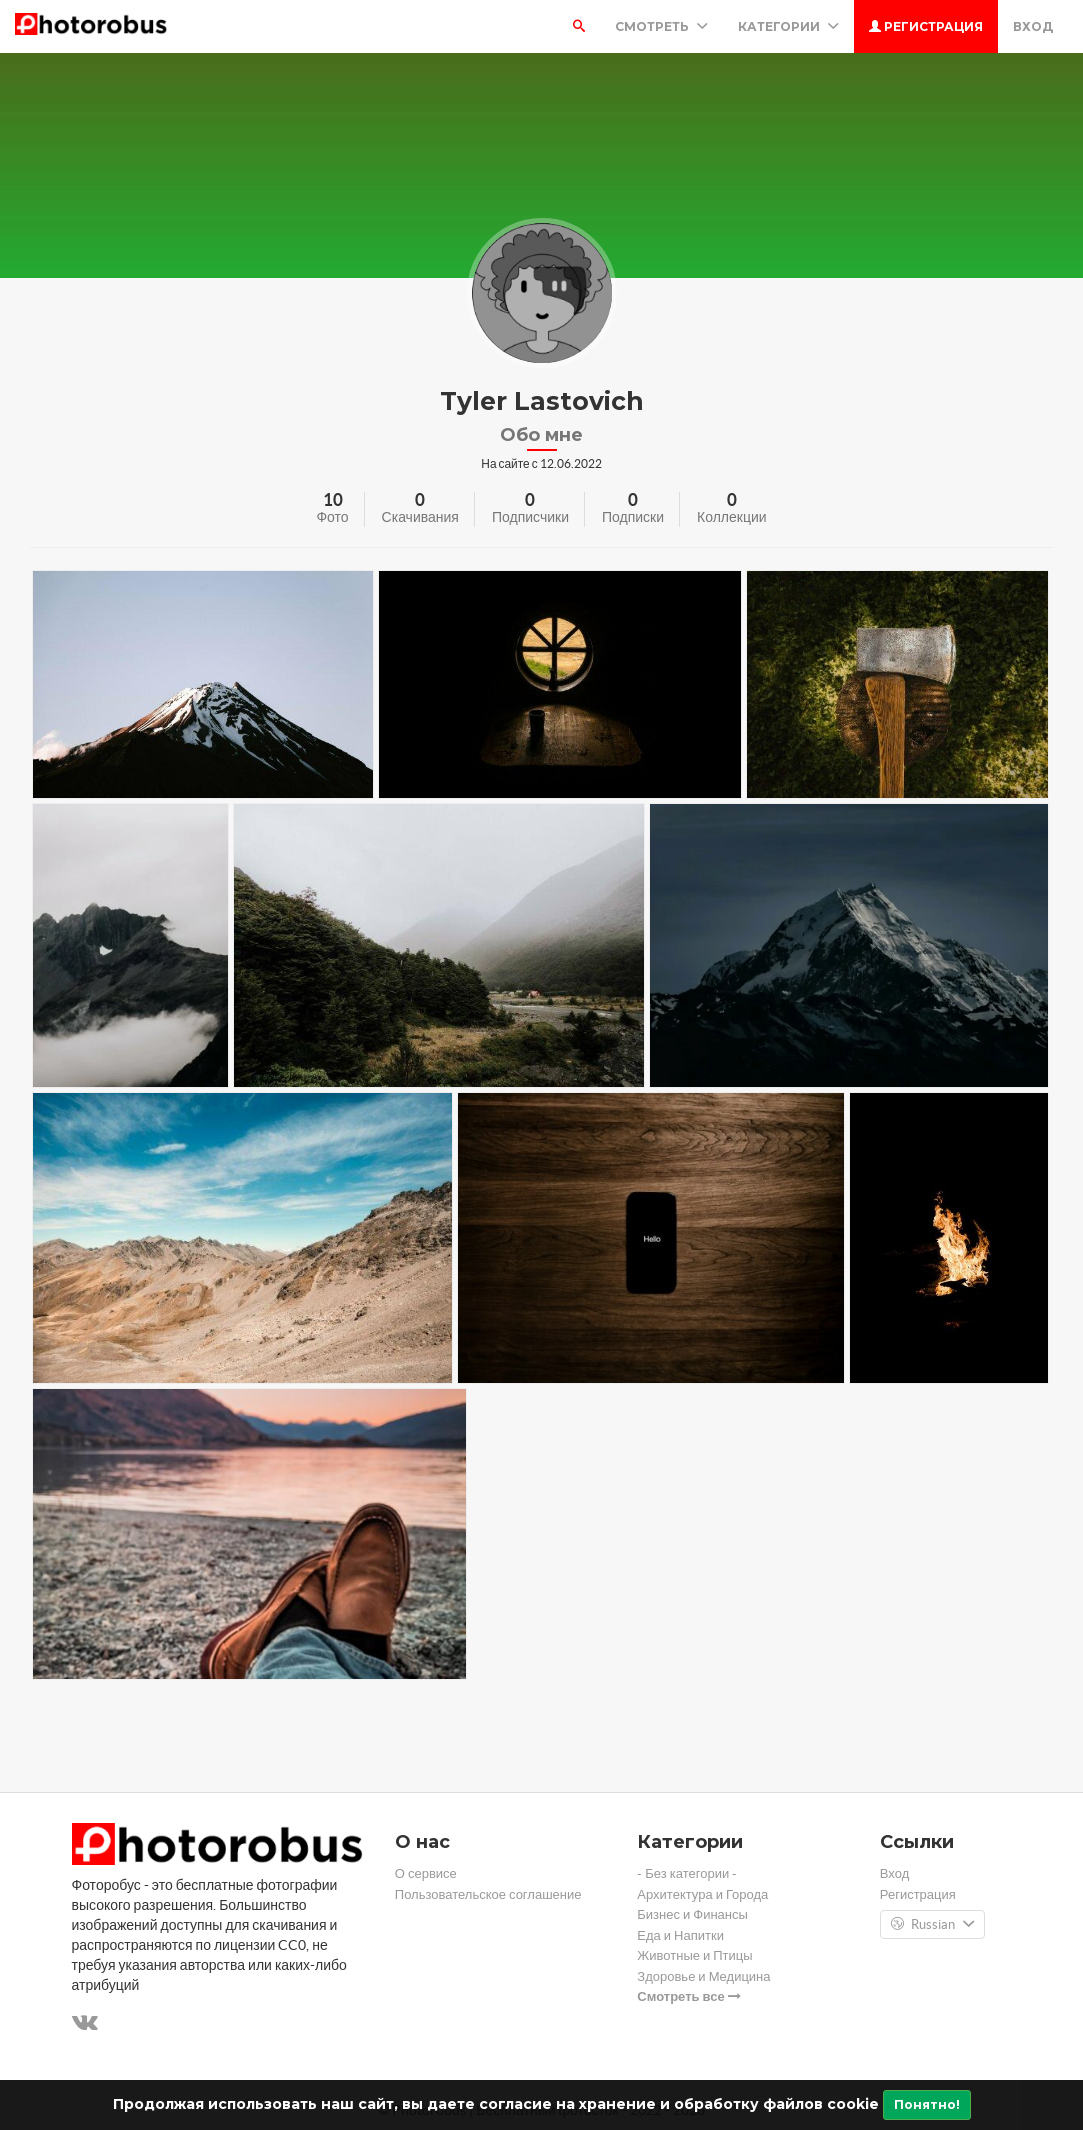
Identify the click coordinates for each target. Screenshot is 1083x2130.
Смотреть (661, 26)
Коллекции (732, 517)
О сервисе (426, 1873)
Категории (788, 26)
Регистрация (926, 26)
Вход (1033, 26)
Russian (932, 1925)
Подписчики (530, 517)
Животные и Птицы (694, 1955)
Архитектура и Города (702, 1894)
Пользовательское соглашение (488, 1894)
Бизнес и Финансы (692, 1914)
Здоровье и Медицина (703, 1976)
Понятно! (927, 2104)
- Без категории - (687, 1873)
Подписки (633, 517)
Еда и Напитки (680, 1935)
